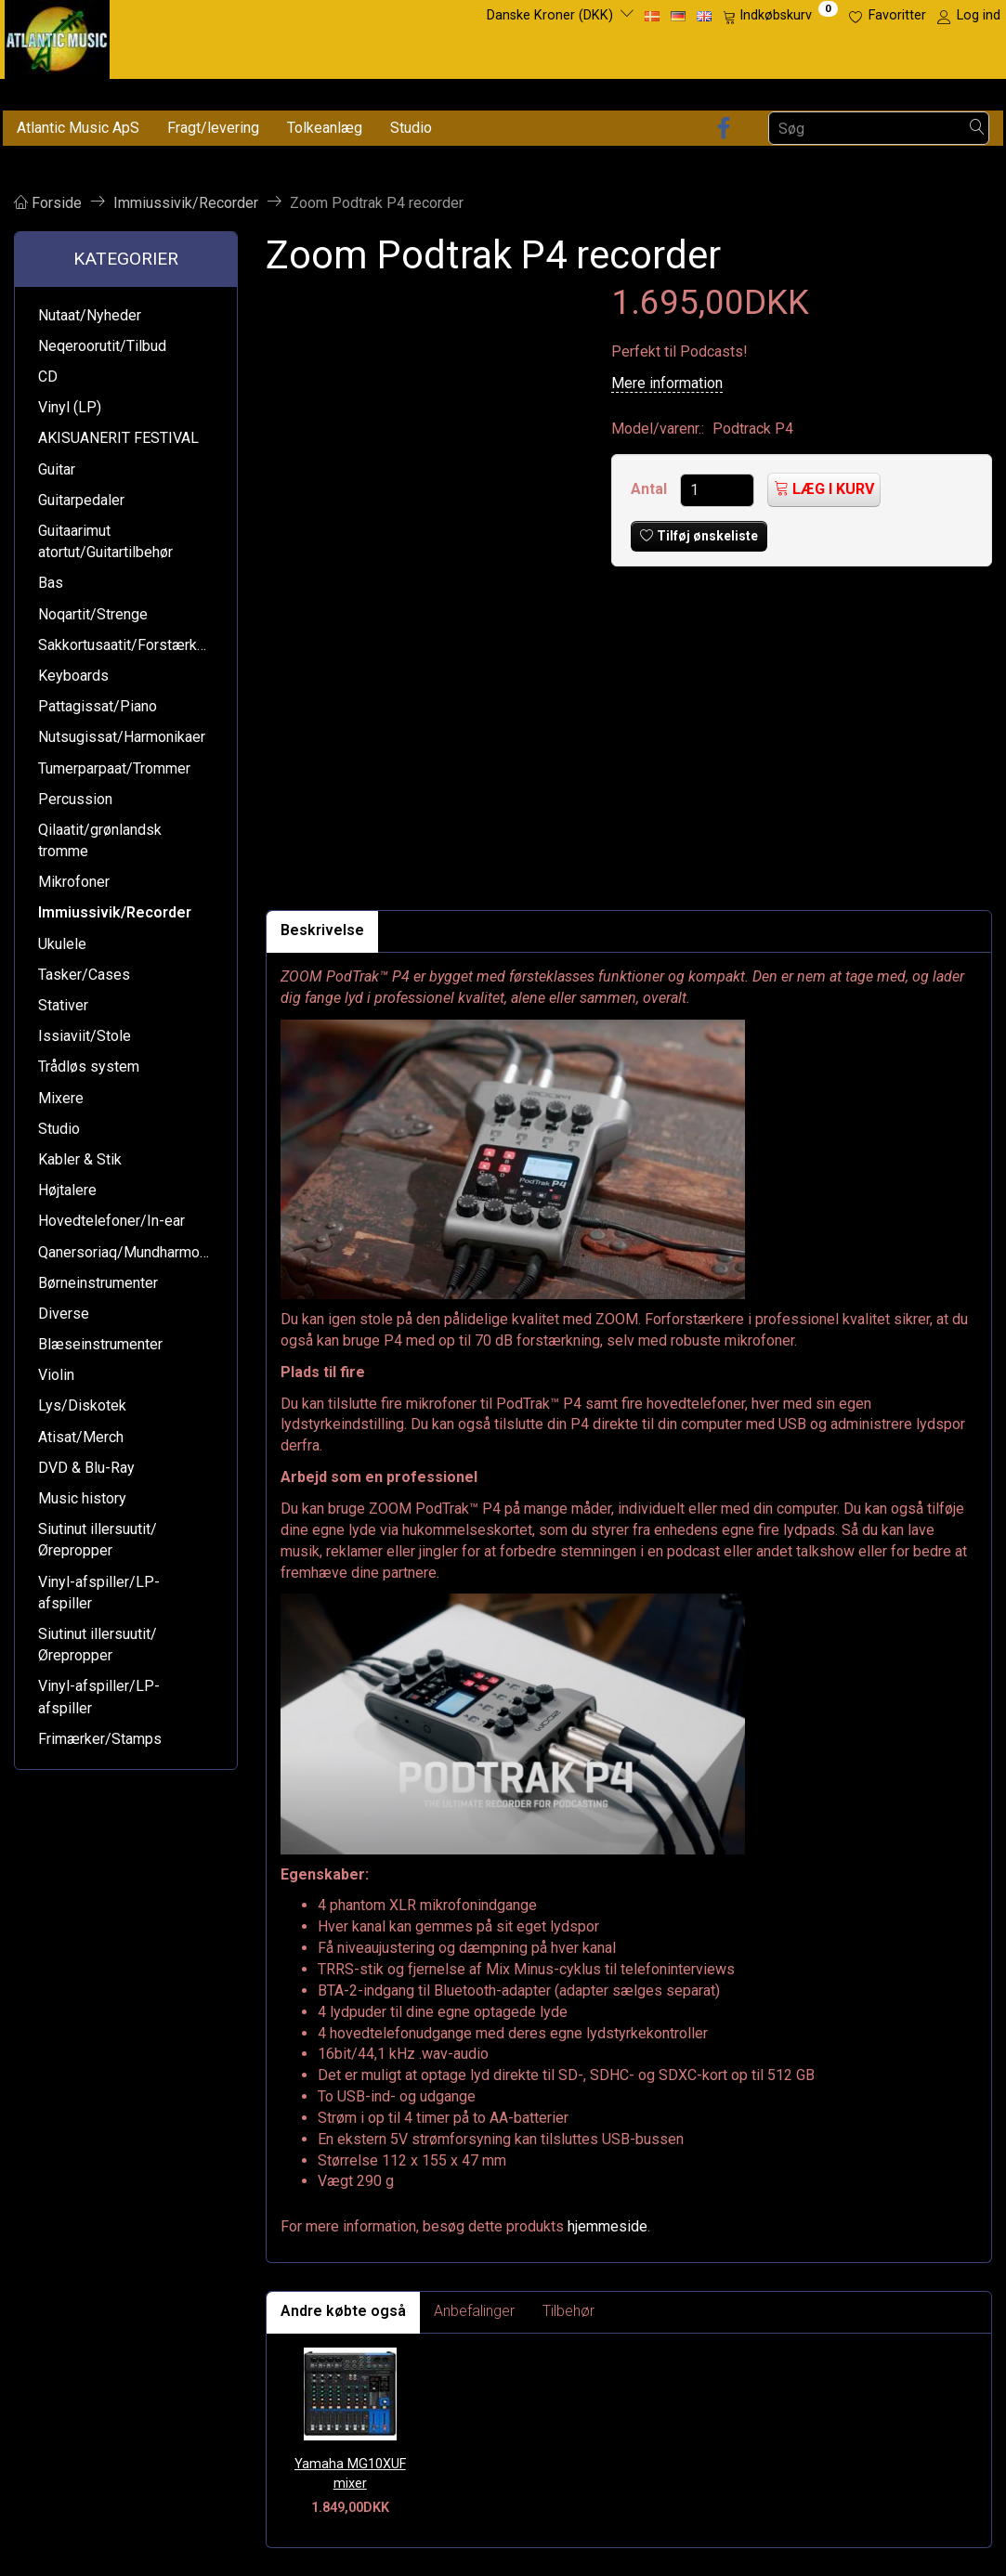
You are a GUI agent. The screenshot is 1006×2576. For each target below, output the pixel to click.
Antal (651, 489)
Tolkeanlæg (324, 128)
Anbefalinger (474, 2311)
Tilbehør (568, 2311)
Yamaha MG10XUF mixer (350, 2473)
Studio (411, 128)
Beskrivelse (322, 930)
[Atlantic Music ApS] (57, 35)
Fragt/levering (213, 128)
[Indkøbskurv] (780, 16)
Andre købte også (343, 2311)
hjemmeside (607, 2226)
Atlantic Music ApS (78, 128)
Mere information (667, 383)
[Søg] (977, 128)
